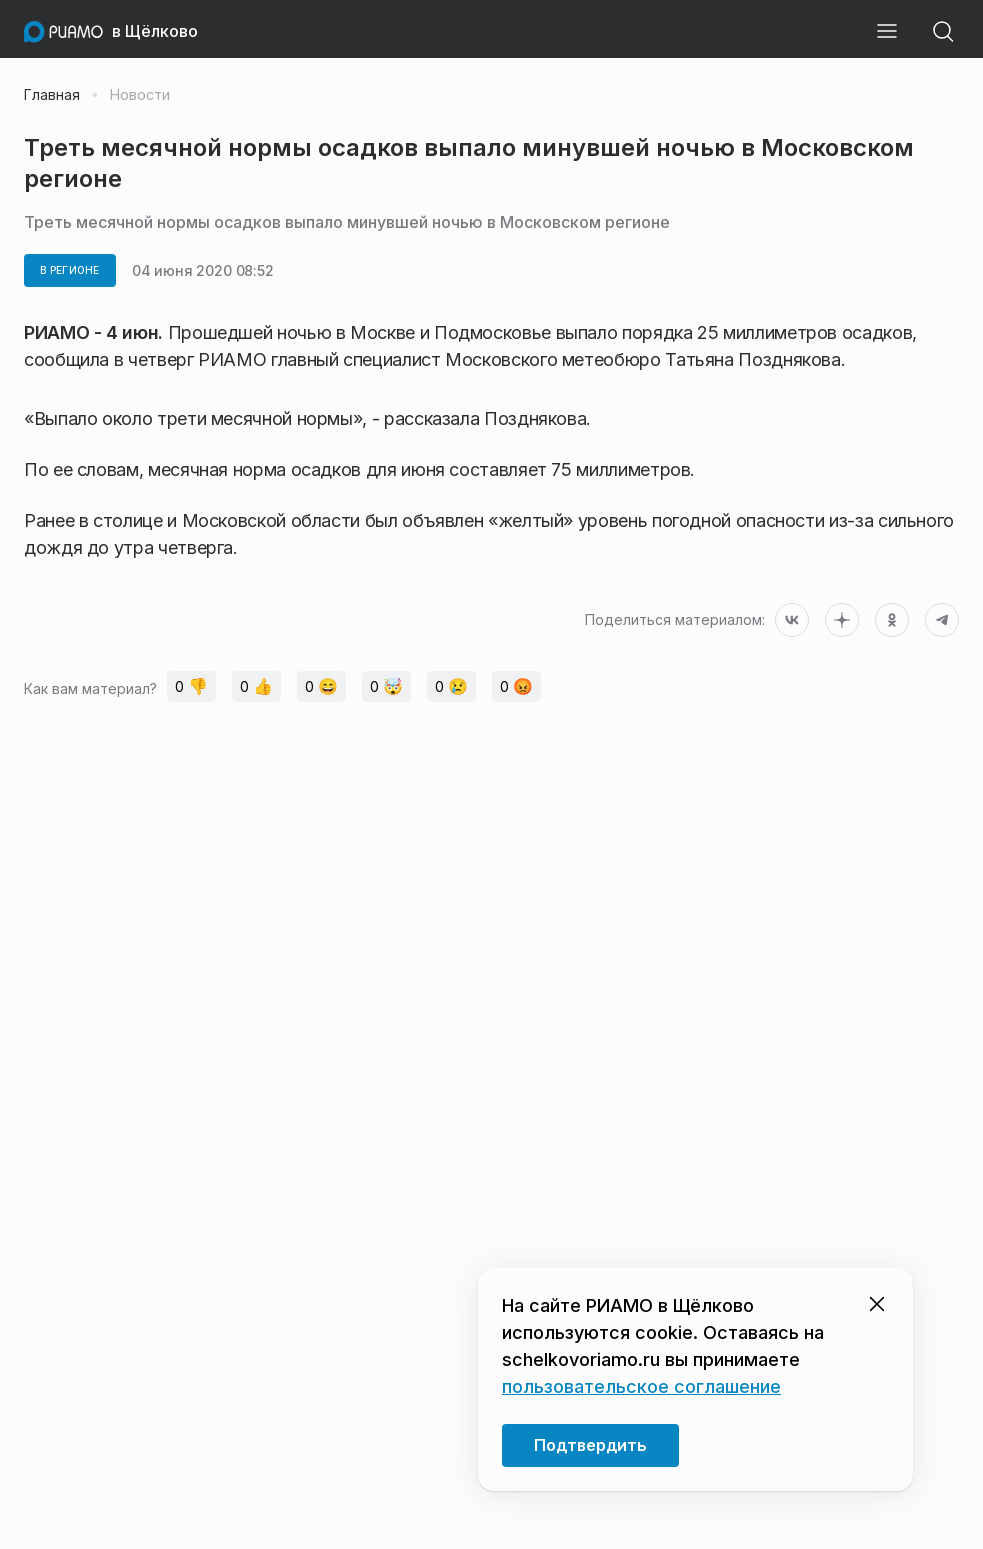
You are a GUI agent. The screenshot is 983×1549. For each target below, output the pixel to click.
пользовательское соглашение (641, 1386)
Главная (52, 95)
